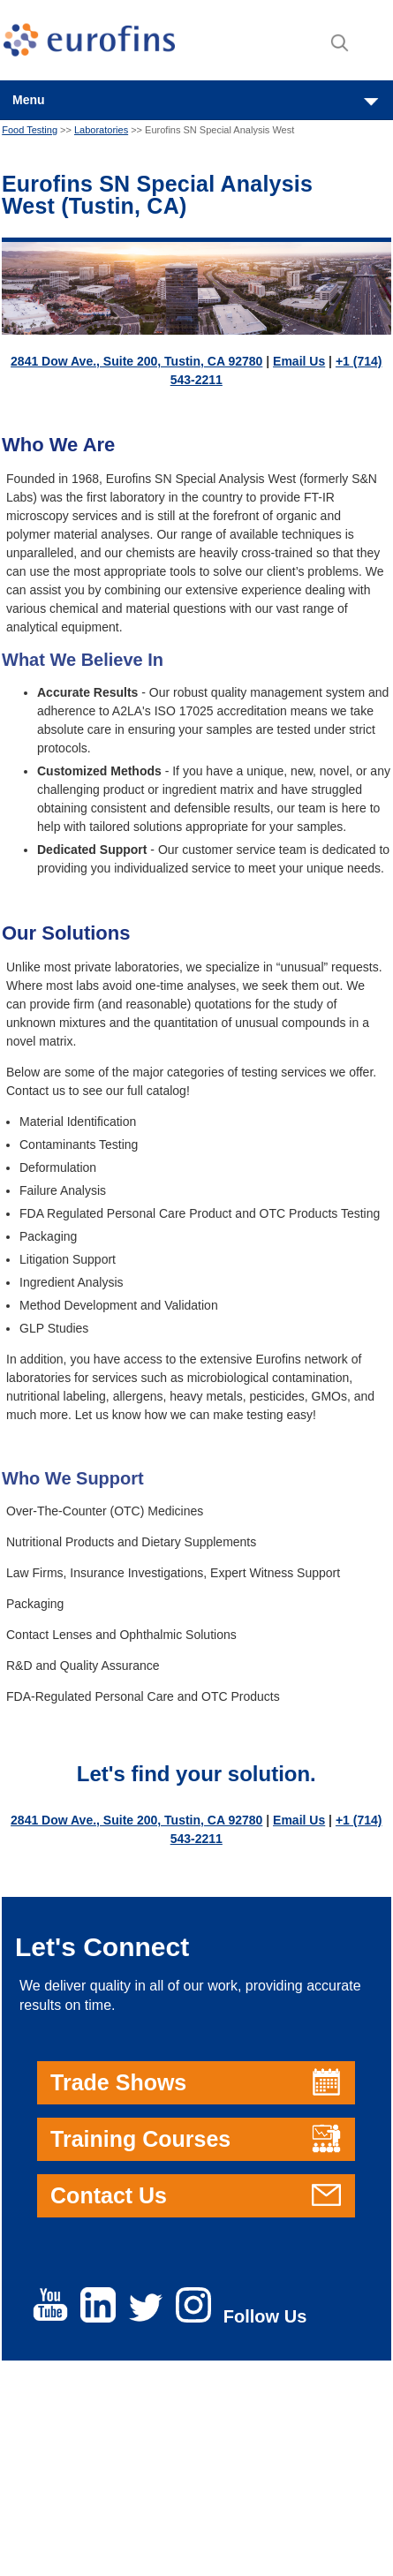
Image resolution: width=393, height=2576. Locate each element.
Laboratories (101, 130)
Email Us (299, 361)
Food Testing (29, 130)
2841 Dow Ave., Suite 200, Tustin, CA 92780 (136, 361)
